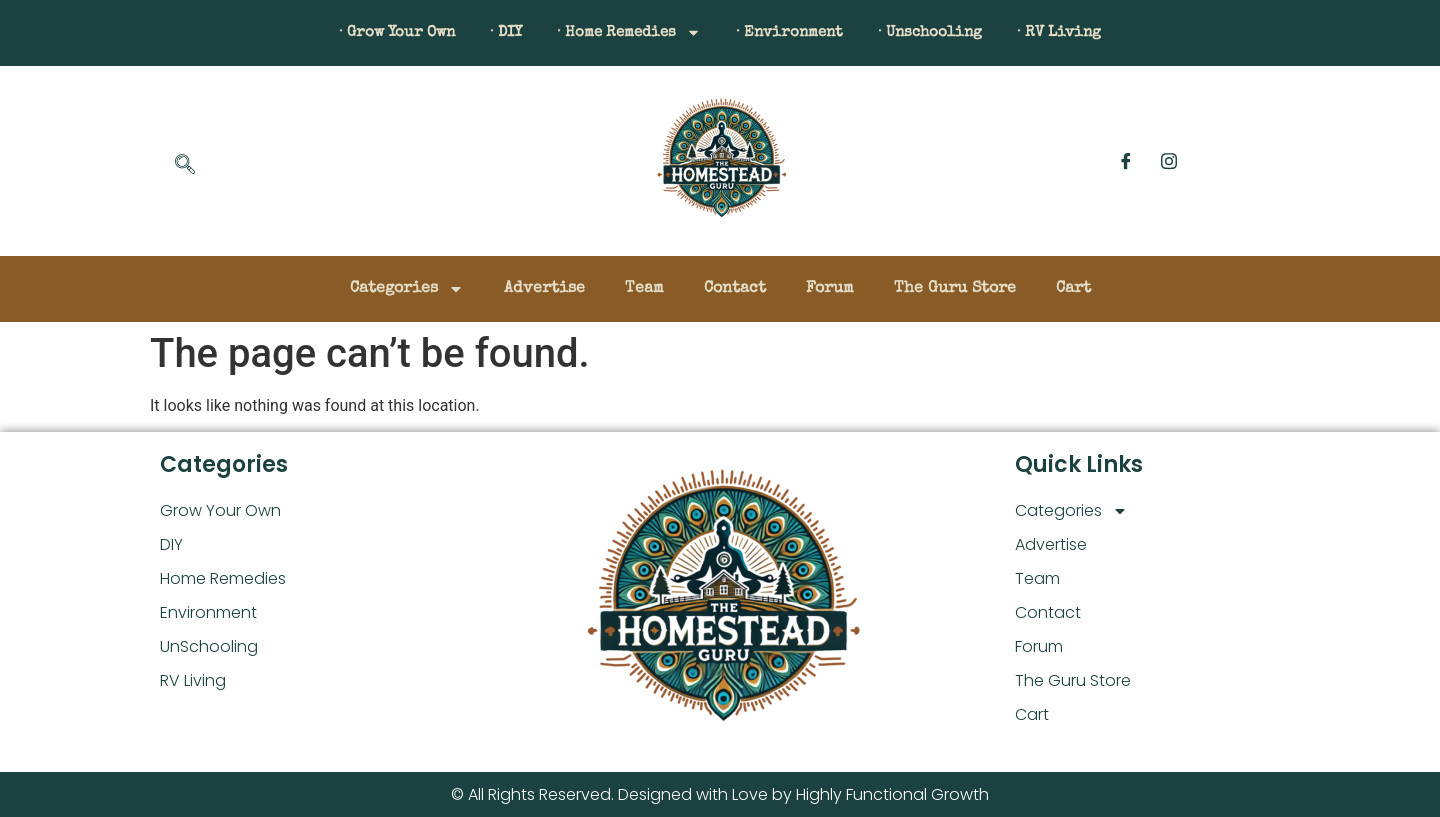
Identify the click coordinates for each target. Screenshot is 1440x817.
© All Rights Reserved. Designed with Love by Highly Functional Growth (720, 794)
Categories (407, 289)
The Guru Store (955, 289)
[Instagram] (1169, 161)
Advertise (544, 289)
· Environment (797, 33)
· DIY (488, 33)
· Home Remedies (623, 33)
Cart (1073, 289)
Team (644, 289)
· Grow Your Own (367, 33)
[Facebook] (1126, 161)
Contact (735, 289)
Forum (830, 289)
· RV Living (1090, 33)
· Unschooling (949, 33)
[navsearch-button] (185, 166)
